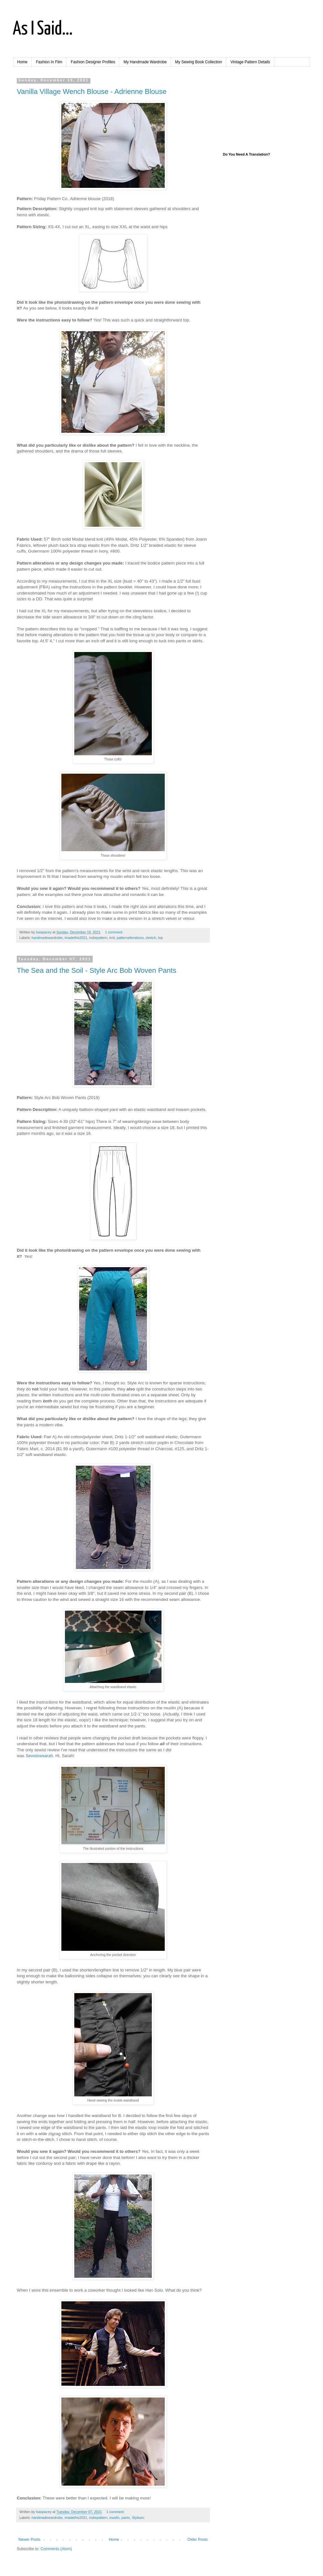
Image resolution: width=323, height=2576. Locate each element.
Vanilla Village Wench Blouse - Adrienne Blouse (92, 91)
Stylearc (138, 2518)
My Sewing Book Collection (198, 62)
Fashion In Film (49, 62)
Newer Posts (29, 2539)
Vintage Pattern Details (250, 62)
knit (112, 938)
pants (125, 2518)
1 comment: (114, 932)
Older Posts (197, 2539)
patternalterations (130, 938)
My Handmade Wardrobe (145, 62)
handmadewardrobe (47, 938)
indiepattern (98, 938)
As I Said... (43, 29)
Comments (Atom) (56, 2549)
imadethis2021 (76, 938)
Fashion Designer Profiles (93, 62)
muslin (114, 2518)
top (160, 938)
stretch (151, 938)
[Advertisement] (261, 110)
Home (22, 62)
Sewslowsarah (39, 1755)
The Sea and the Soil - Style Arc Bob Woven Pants (96, 970)
